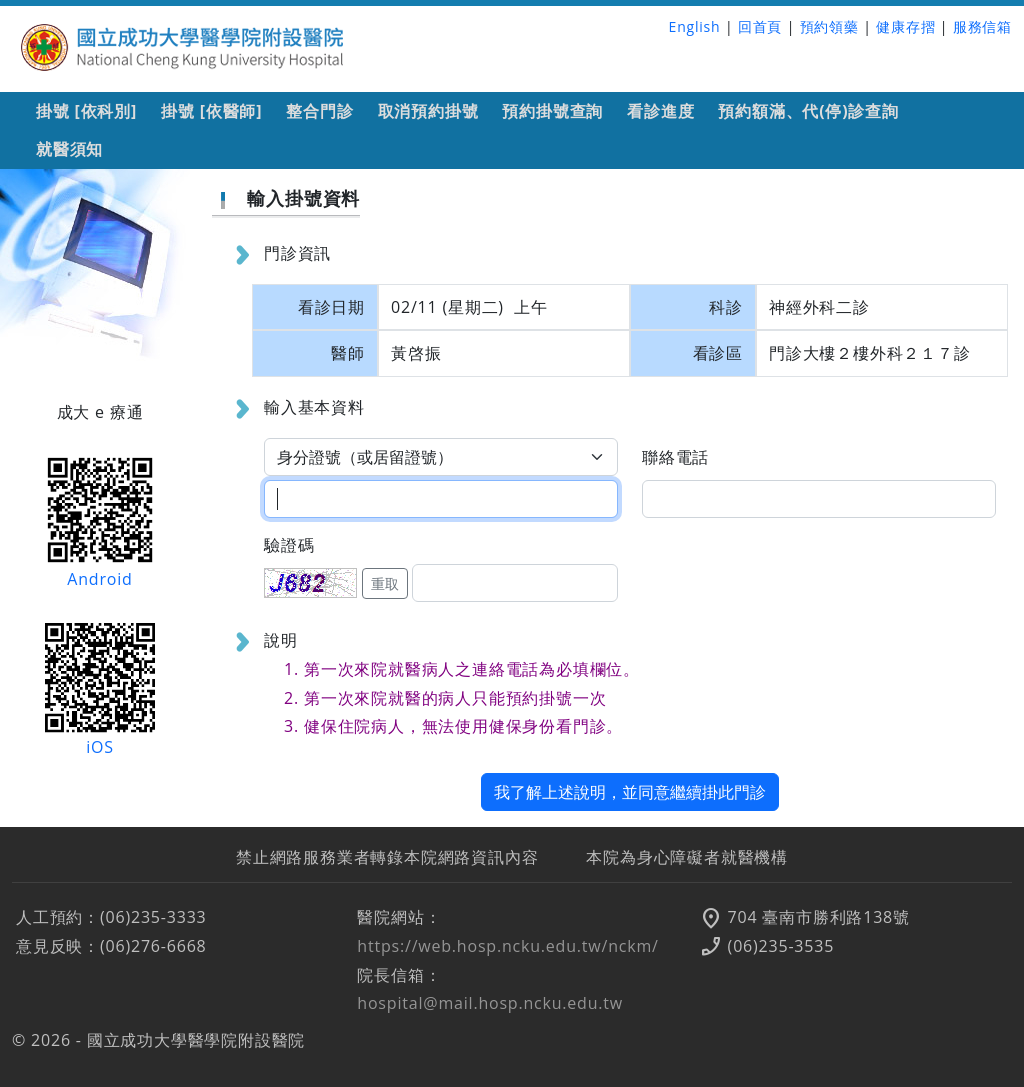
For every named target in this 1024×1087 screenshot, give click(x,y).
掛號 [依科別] (86, 111)
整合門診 (319, 111)
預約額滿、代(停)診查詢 (808, 111)
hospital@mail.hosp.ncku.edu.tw (490, 1003)
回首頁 (760, 26)
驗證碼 (289, 545)
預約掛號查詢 (552, 111)
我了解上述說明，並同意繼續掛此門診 (630, 792)
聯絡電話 (675, 457)
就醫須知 (69, 149)
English (695, 26)
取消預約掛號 (428, 111)
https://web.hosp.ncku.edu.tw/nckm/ (507, 946)
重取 (385, 583)
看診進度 (660, 111)
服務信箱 (982, 26)
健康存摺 (905, 26)
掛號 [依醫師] (211, 111)
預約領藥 (829, 26)
